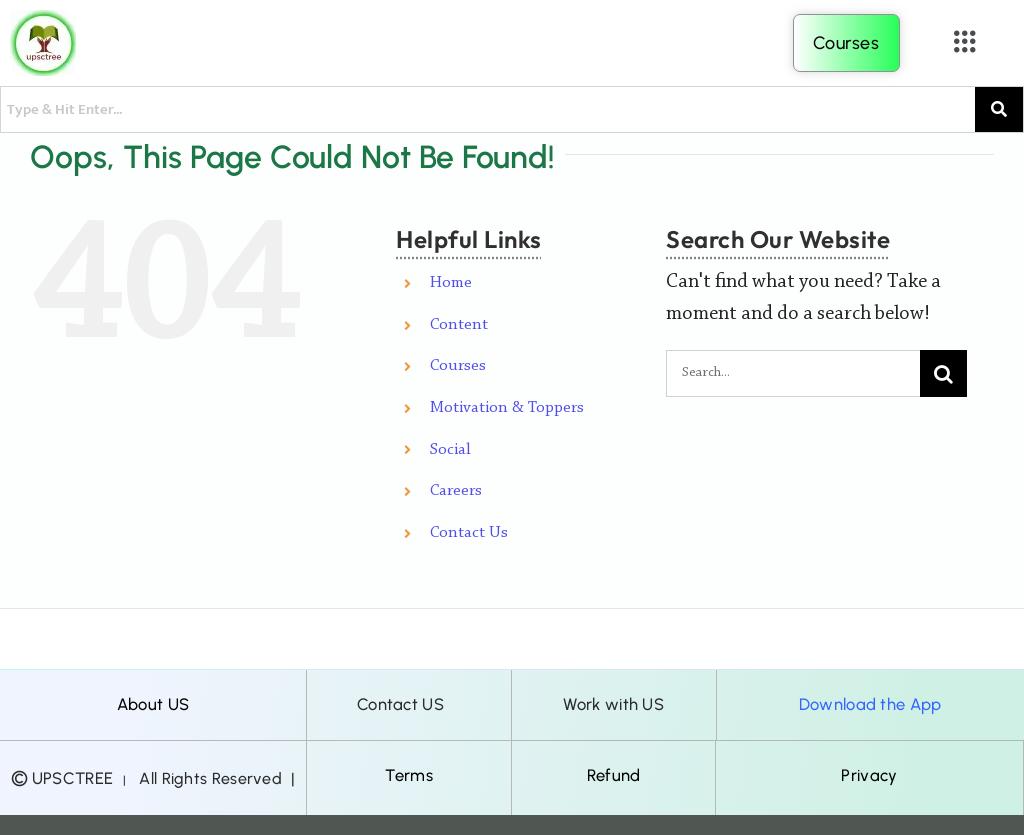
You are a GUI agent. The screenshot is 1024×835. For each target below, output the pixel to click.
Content (459, 325)
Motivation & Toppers (507, 408)
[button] (965, 43)
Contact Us (469, 533)
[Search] (943, 373)
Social (450, 450)
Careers (456, 491)
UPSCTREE (72, 778)
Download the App (870, 704)
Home (451, 283)
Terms (409, 775)
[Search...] (793, 373)
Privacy (869, 775)
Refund (614, 775)
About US (153, 704)
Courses (458, 366)
